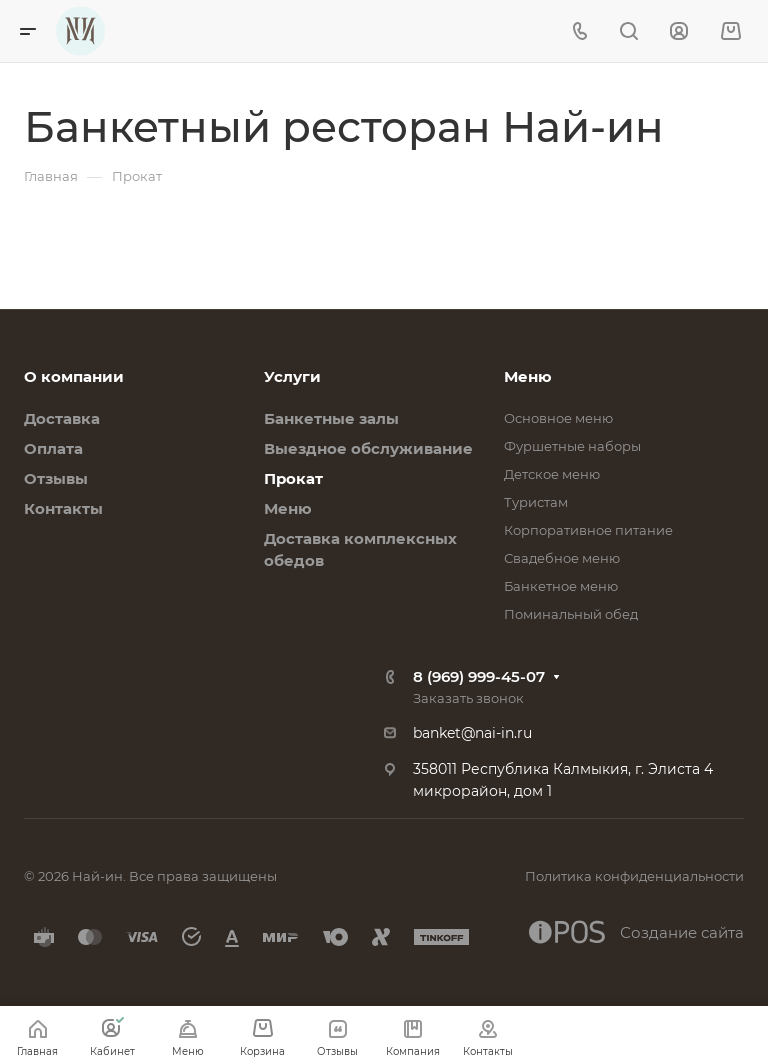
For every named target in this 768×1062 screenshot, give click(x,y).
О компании (74, 376)
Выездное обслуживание (368, 448)
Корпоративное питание (588, 530)
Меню (288, 508)
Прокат (293, 478)
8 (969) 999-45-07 (479, 676)
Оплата (53, 448)
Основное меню (558, 418)
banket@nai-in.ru (472, 733)
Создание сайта (636, 932)
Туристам (536, 502)
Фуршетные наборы (572, 446)
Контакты (63, 508)
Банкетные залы (331, 418)
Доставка (62, 418)
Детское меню (552, 474)
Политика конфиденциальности (634, 876)
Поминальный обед (571, 614)
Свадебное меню (562, 558)
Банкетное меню (561, 586)
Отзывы (56, 478)
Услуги (292, 376)
